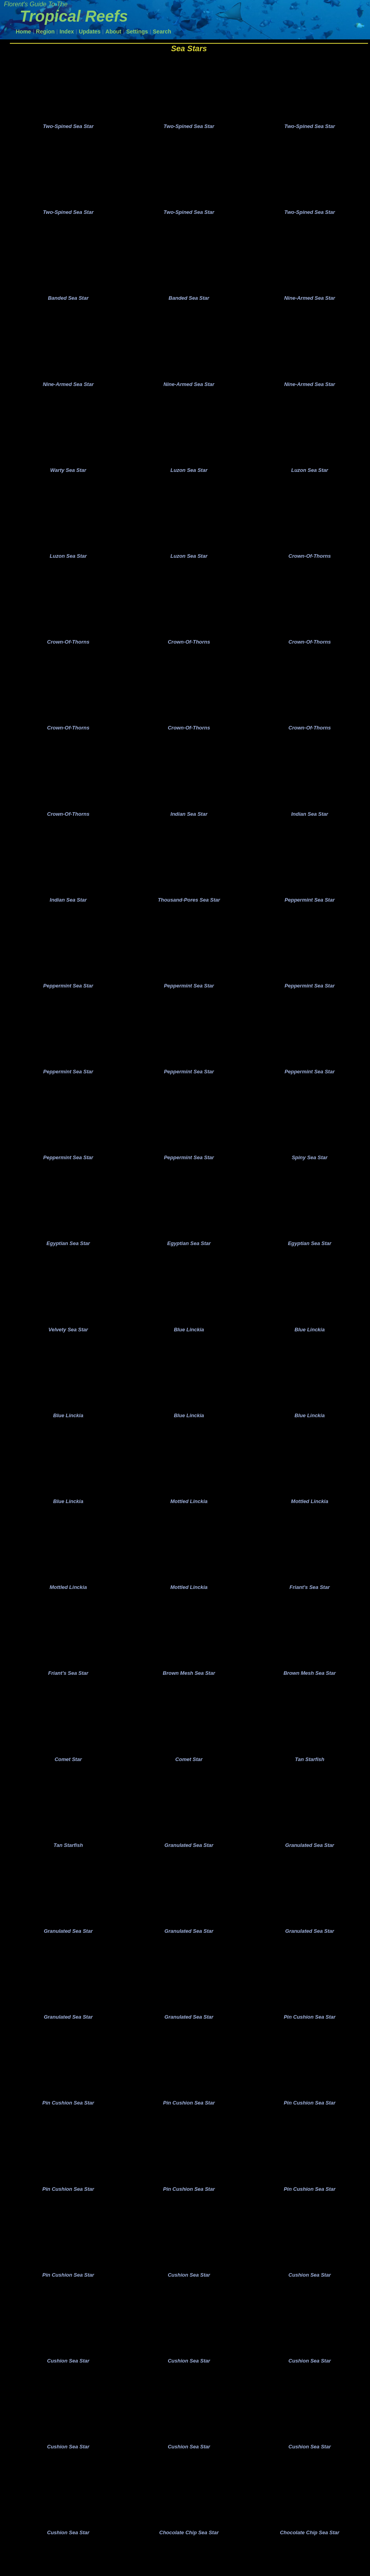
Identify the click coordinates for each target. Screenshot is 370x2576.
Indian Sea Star (188, 823)
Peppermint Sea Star (310, 910)
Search (162, 31)
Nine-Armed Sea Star (309, 301)
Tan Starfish (309, 1779)
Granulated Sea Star (189, 1866)
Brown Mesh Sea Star (189, 1692)
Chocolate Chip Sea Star (189, 2561)
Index (66, 31)
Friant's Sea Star (310, 1605)
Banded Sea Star (68, 301)
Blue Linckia (189, 1345)
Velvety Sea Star (68, 1345)
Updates (89, 31)
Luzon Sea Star (188, 476)
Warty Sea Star (68, 476)
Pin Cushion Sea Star (309, 2040)
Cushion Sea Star (189, 2301)
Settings (137, 31)
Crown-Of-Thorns (310, 562)
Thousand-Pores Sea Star (189, 910)
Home (23, 31)
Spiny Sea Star (309, 1171)
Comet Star (68, 1779)
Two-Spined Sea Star (68, 127)
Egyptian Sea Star (68, 1258)
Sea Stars (189, 48)
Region (45, 31)
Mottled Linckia (189, 1519)
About (113, 31)
